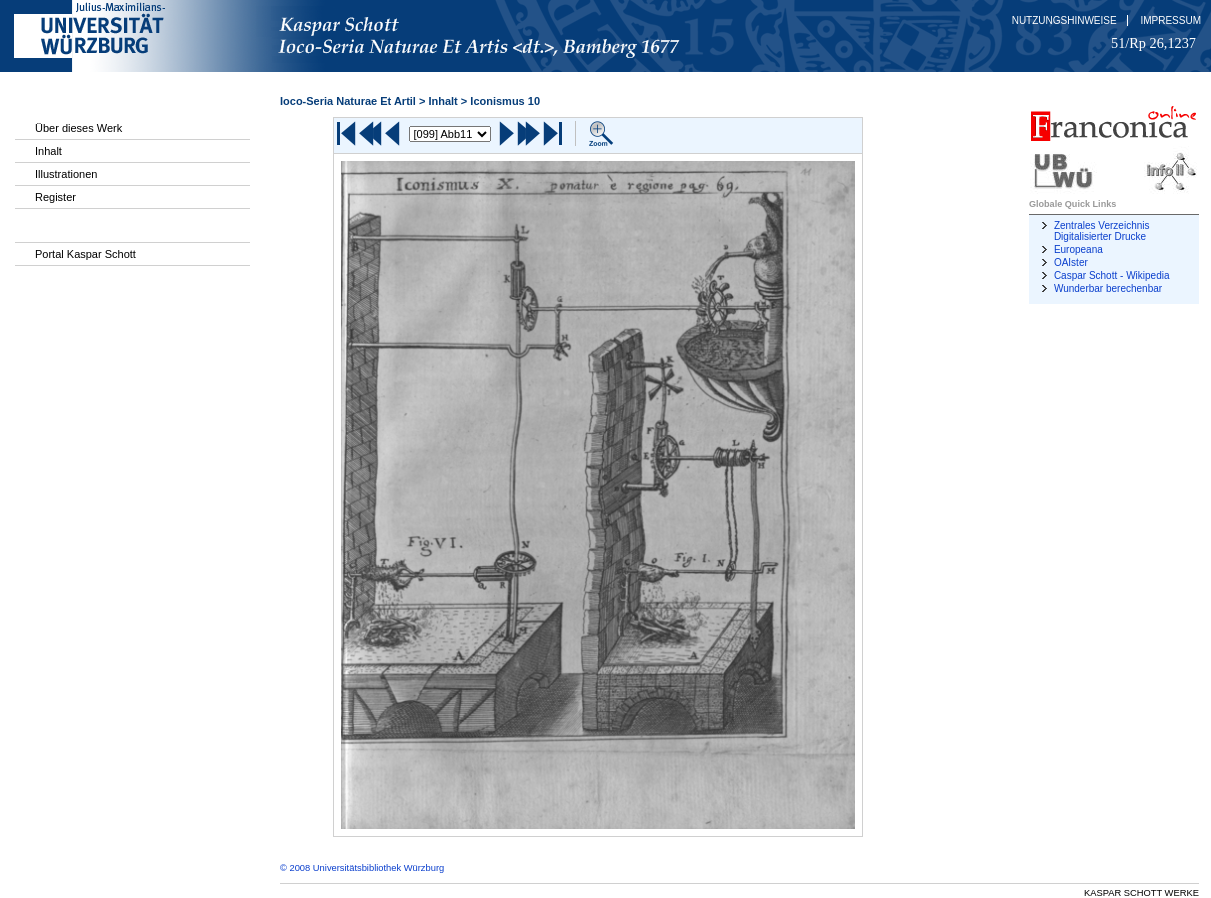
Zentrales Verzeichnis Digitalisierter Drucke (1102, 231)
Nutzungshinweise (1064, 20)
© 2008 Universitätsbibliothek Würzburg (362, 868)
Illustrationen (66, 174)
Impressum (1170, 20)
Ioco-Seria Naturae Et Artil (348, 101)
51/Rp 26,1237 (1153, 43)
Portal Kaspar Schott (85, 254)
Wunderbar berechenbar (1108, 288)
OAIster (1071, 262)
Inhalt (48, 151)
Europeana (1078, 249)
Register (55, 197)
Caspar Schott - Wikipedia (1112, 275)
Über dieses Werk (78, 128)
